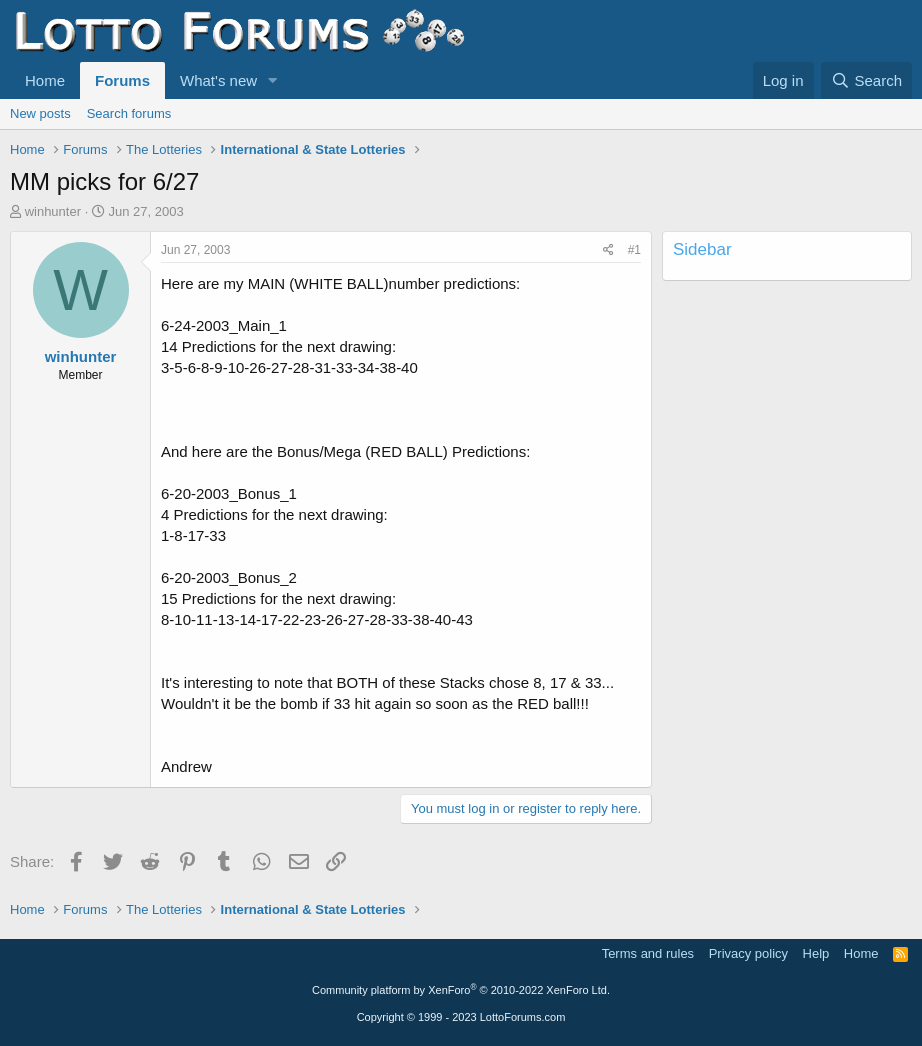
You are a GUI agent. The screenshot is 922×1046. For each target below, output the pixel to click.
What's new (218, 80)
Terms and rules (648, 953)
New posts (40, 113)
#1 (634, 250)
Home (45, 80)
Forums (122, 80)
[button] (273, 80)
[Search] (866, 80)
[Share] (608, 250)
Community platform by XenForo (461, 990)
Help (816, 953)
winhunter (53, 211)
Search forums (129, 113)
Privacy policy (748, 953)
